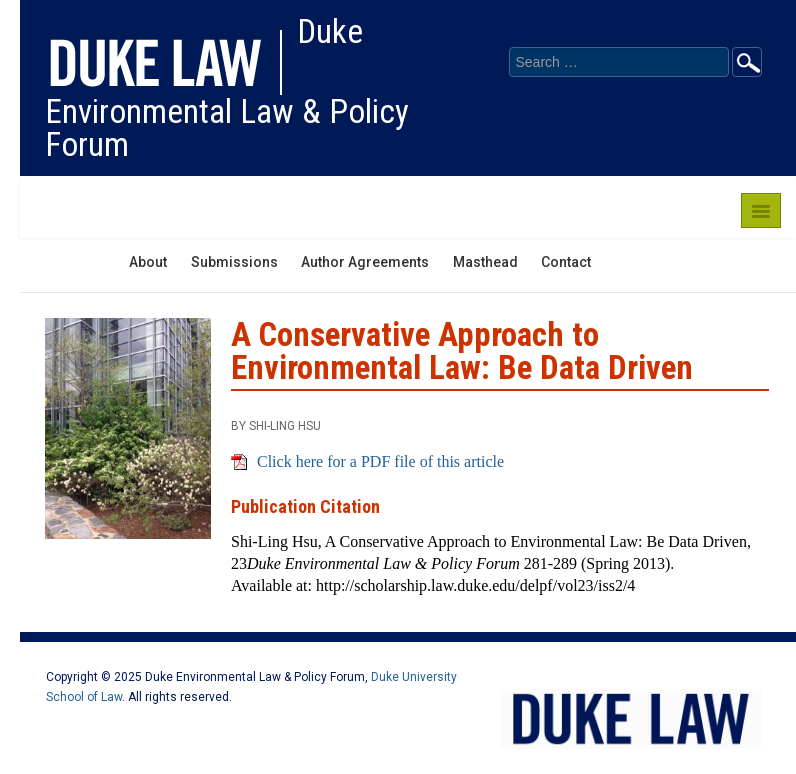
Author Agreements (365, 262)
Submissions (234, 262)
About (148, 262)
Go (747, 62)
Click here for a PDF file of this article (380, 461)
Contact (566, 262)
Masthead (485, 262)
